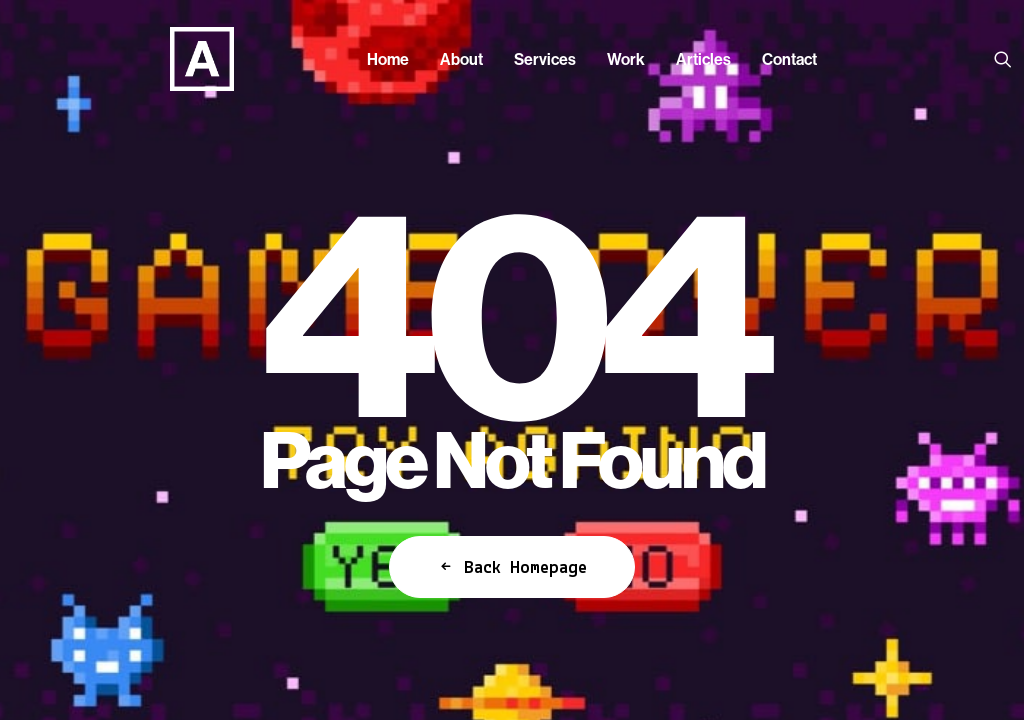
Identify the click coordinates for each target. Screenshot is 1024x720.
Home (388, 59)
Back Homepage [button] (512, 567)
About (461, 59)
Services (545, 59)
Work (626, 59)
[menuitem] (388, 59)
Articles (703, 59)
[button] (1006, 59)
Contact (789, 59)
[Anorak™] (172, 59)
